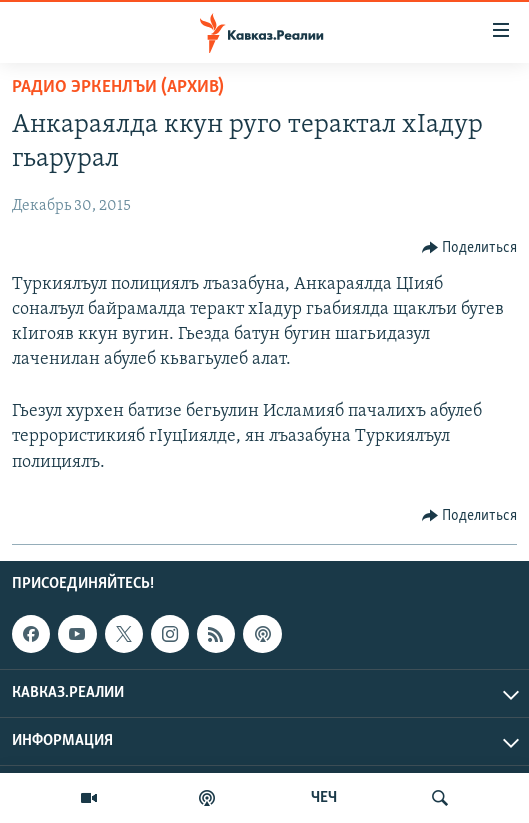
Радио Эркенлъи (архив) (118, 87)
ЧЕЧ (324, 798)
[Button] (470, 248)
